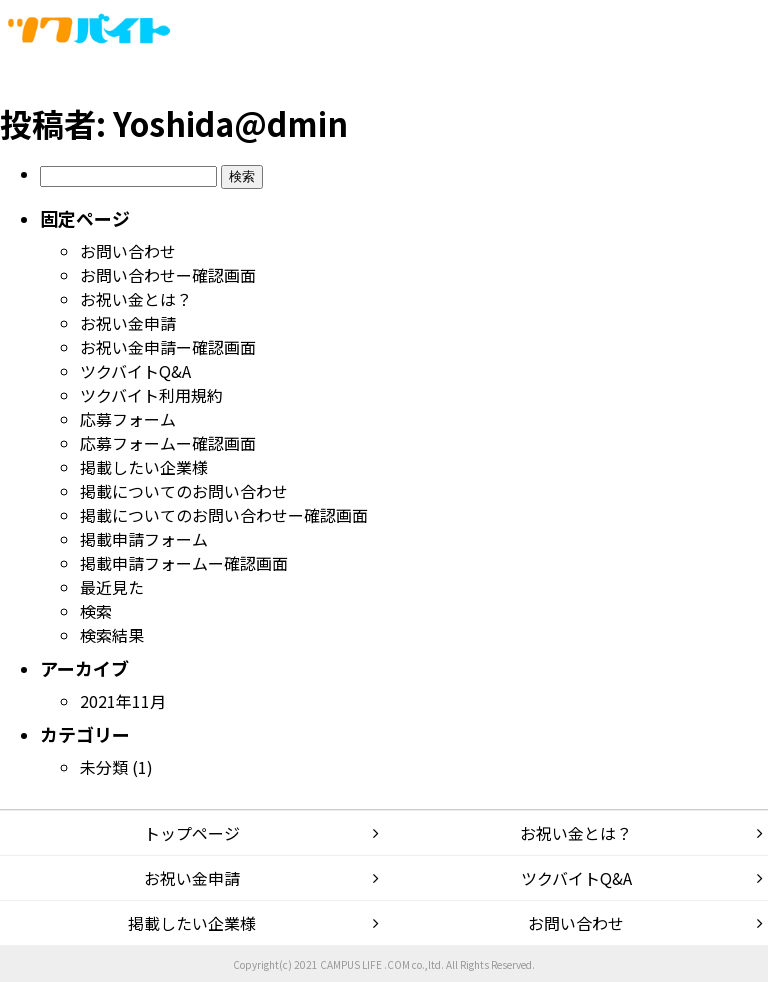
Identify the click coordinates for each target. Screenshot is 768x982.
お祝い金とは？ (136, 299)
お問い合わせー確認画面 (168, 275)
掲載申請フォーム (144, 539)
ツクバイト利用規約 (151, 395)
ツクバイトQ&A (135, 371)
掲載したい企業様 (144, 467)
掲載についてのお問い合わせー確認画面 (224, 515)
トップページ (192, 833)
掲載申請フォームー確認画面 (184, 563)
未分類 (104, 767)
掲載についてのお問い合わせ (184, 491)
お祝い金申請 (128, 323)
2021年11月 (123, 701)
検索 (96, 611)
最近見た (112, 587)
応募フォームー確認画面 (168, 443)
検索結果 (112, 635)
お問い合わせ (128, 251)
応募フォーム (128, 419)
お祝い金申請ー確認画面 (168, 347)
